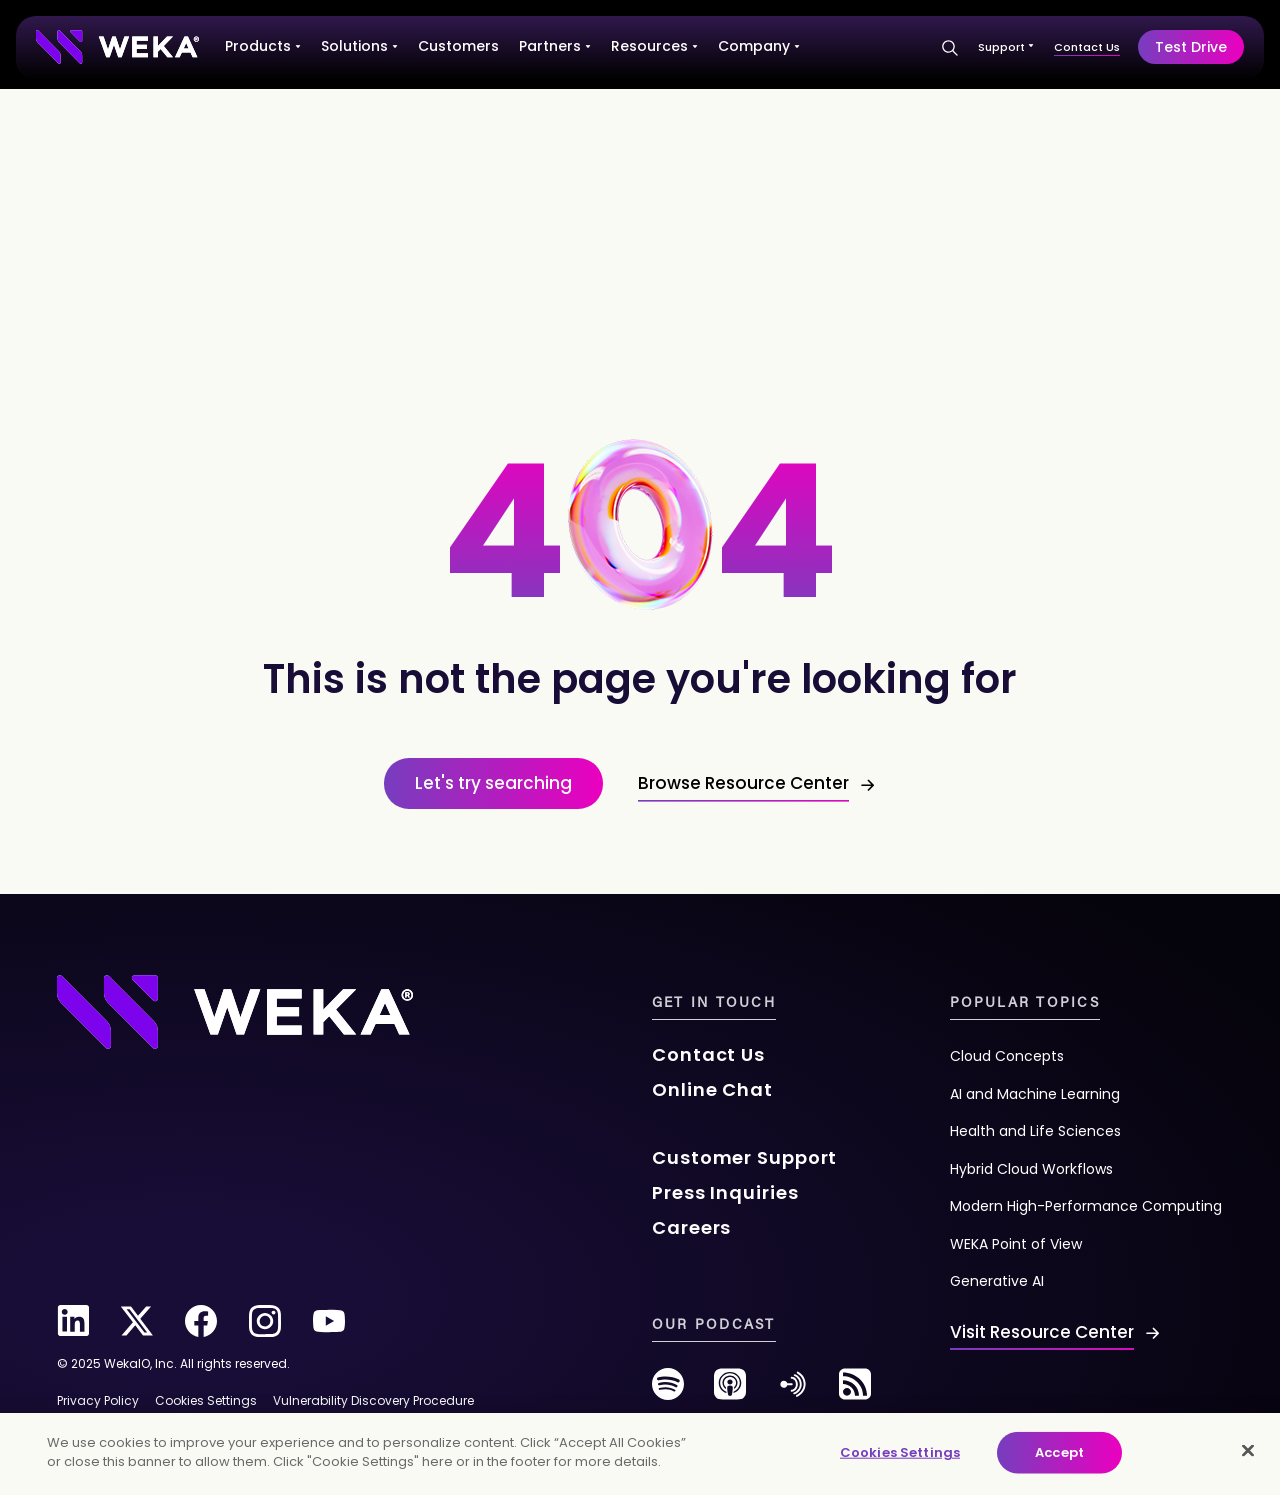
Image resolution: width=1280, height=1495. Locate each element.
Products (263, 46)
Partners (555, 46)
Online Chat (712, 1089)
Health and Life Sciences (1035, 1131)
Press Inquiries (725, 1192)
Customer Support (744, 1157)
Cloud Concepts (1007, 1056)
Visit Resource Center (1042, 1332)
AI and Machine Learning (1035, 1094)
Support (1006, 47)
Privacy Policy (98, 1400)
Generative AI (997, 1281)
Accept (1059, 1452)
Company (759, 46)
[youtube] (329, 1321)
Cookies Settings (900, 1452)
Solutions (359, 46)
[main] (640, 1454)
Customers (458, 46)
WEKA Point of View (1016, 1244)
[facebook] (201, 1321)
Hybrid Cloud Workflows (1031, 1169)
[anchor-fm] (793, 1391)
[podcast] (730, 1391)
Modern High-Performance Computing (1086, 1206)
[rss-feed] (855, 1391)
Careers (691, 1227)
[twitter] (137, 1321)
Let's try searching (493, 783)
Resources (654, 46)
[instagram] (265, 1321)
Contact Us (1087, 47)
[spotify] (668, 1391)
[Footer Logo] (235, 1010)
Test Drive (1191, 47)
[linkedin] (73, 1321)
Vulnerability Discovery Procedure (373, 1400)
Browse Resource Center (743, 783)
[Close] (1248, 1450)
